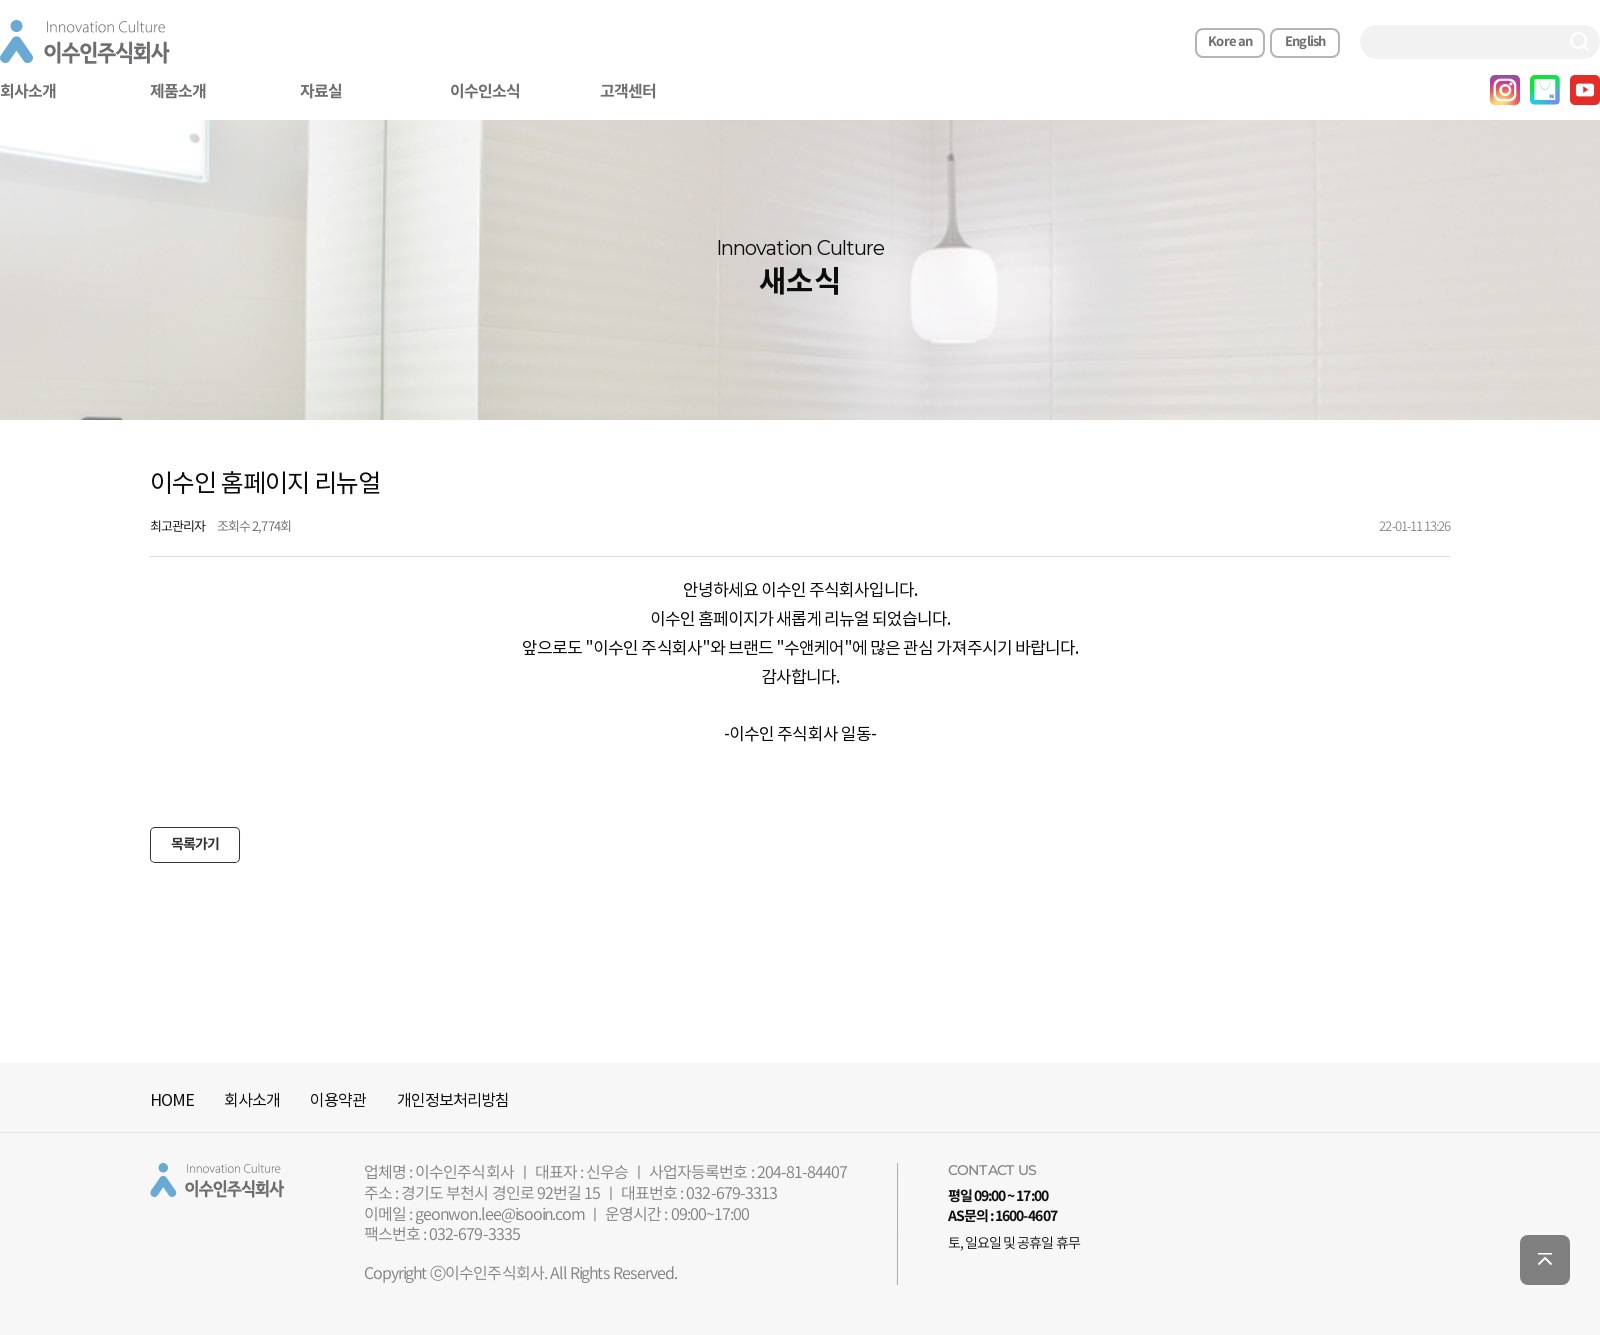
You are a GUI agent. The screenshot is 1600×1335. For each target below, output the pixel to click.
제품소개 (178, 92)
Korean (1229, 42)
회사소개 (252, 1101)
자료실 (321, 92)
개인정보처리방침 (453, 1101)
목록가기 (195, 844)
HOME (172, 1101)
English (1305, 42)
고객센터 (628, 92)
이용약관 (338, 1101)
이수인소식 (485, 92)
